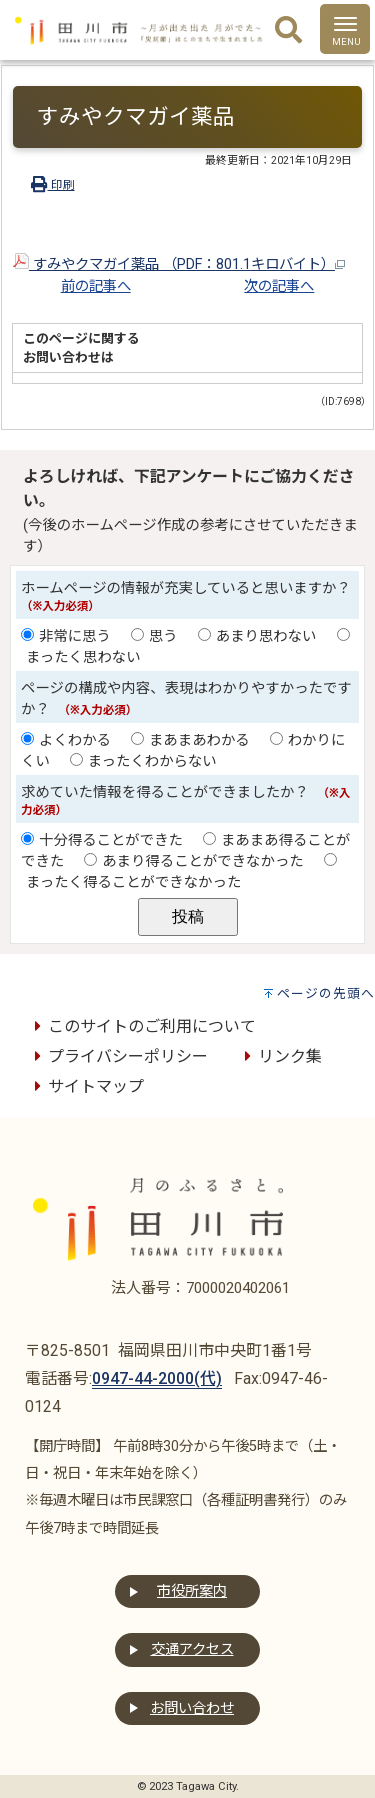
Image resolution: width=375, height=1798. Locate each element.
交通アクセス (192, 1649)
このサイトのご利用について (142, 1026)
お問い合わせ (192, 1708)
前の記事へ (96, 286)
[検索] (288, 31)
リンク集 (280, 1056)
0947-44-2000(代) (157, 1378)
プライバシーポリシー (118, 1056)
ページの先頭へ (326, 993)
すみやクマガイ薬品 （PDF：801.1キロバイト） (179, 264)
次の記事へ (279, 286)
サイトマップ (86, 1086)
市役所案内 (192, 1591)
